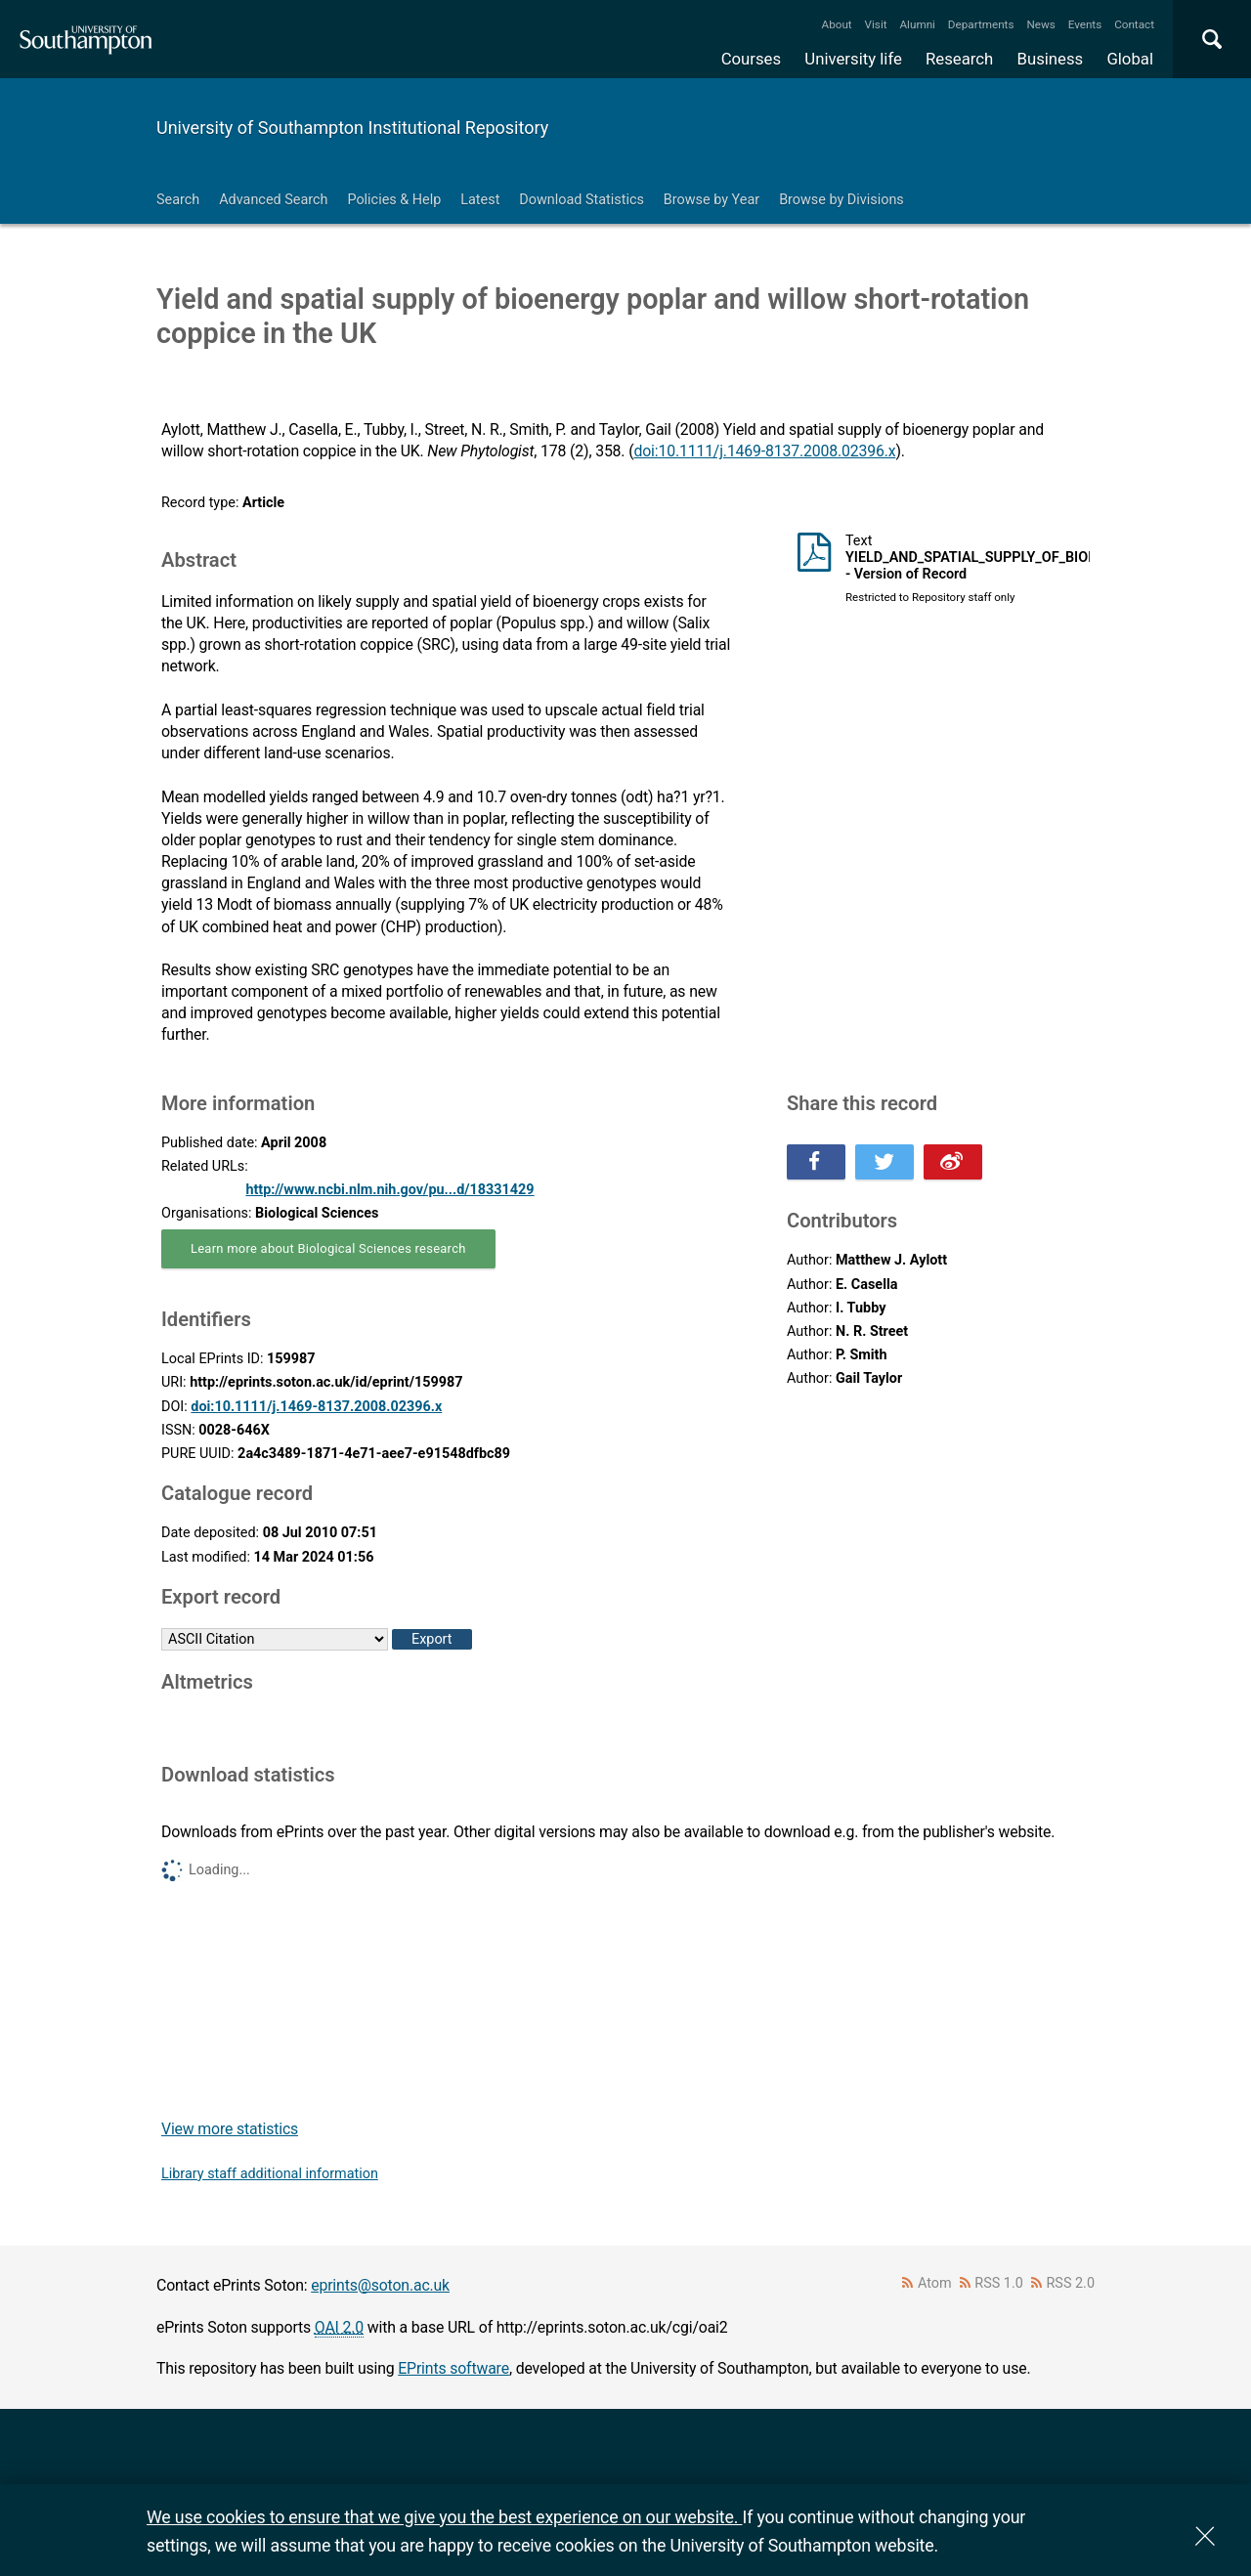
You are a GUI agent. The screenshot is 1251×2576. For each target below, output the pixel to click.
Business (1050, 58)
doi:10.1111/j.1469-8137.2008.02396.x (764, 451)
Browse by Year (711, 200)
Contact (1134, 24)
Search (177, 200)
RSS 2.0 (1071, 2283)
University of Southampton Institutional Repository (352, 127)
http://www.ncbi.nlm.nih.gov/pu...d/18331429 (389, 1189)
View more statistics (229, 2129)
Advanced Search (273, 200)
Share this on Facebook (816, 1162)
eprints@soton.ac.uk (380, 2285)
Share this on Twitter (884, 1162)
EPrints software (453, 2368)
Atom (935, 2283)
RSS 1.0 (998, 2283)
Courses (751, 58)
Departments (981, 24)
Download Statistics (581, 200)
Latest (479, 200)
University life (853, 58)
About (837, 24)
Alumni (916, 24)
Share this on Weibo (953, 1162)
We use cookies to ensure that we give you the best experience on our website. (444, 2517)
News (1040, 24)
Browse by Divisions (841, 200)
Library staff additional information (269, 2174)
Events (1085, 24)
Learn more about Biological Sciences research (328, 1248)
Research (959, 58)
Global (1129, 58)
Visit (876, 24)
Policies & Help (394, 200)
